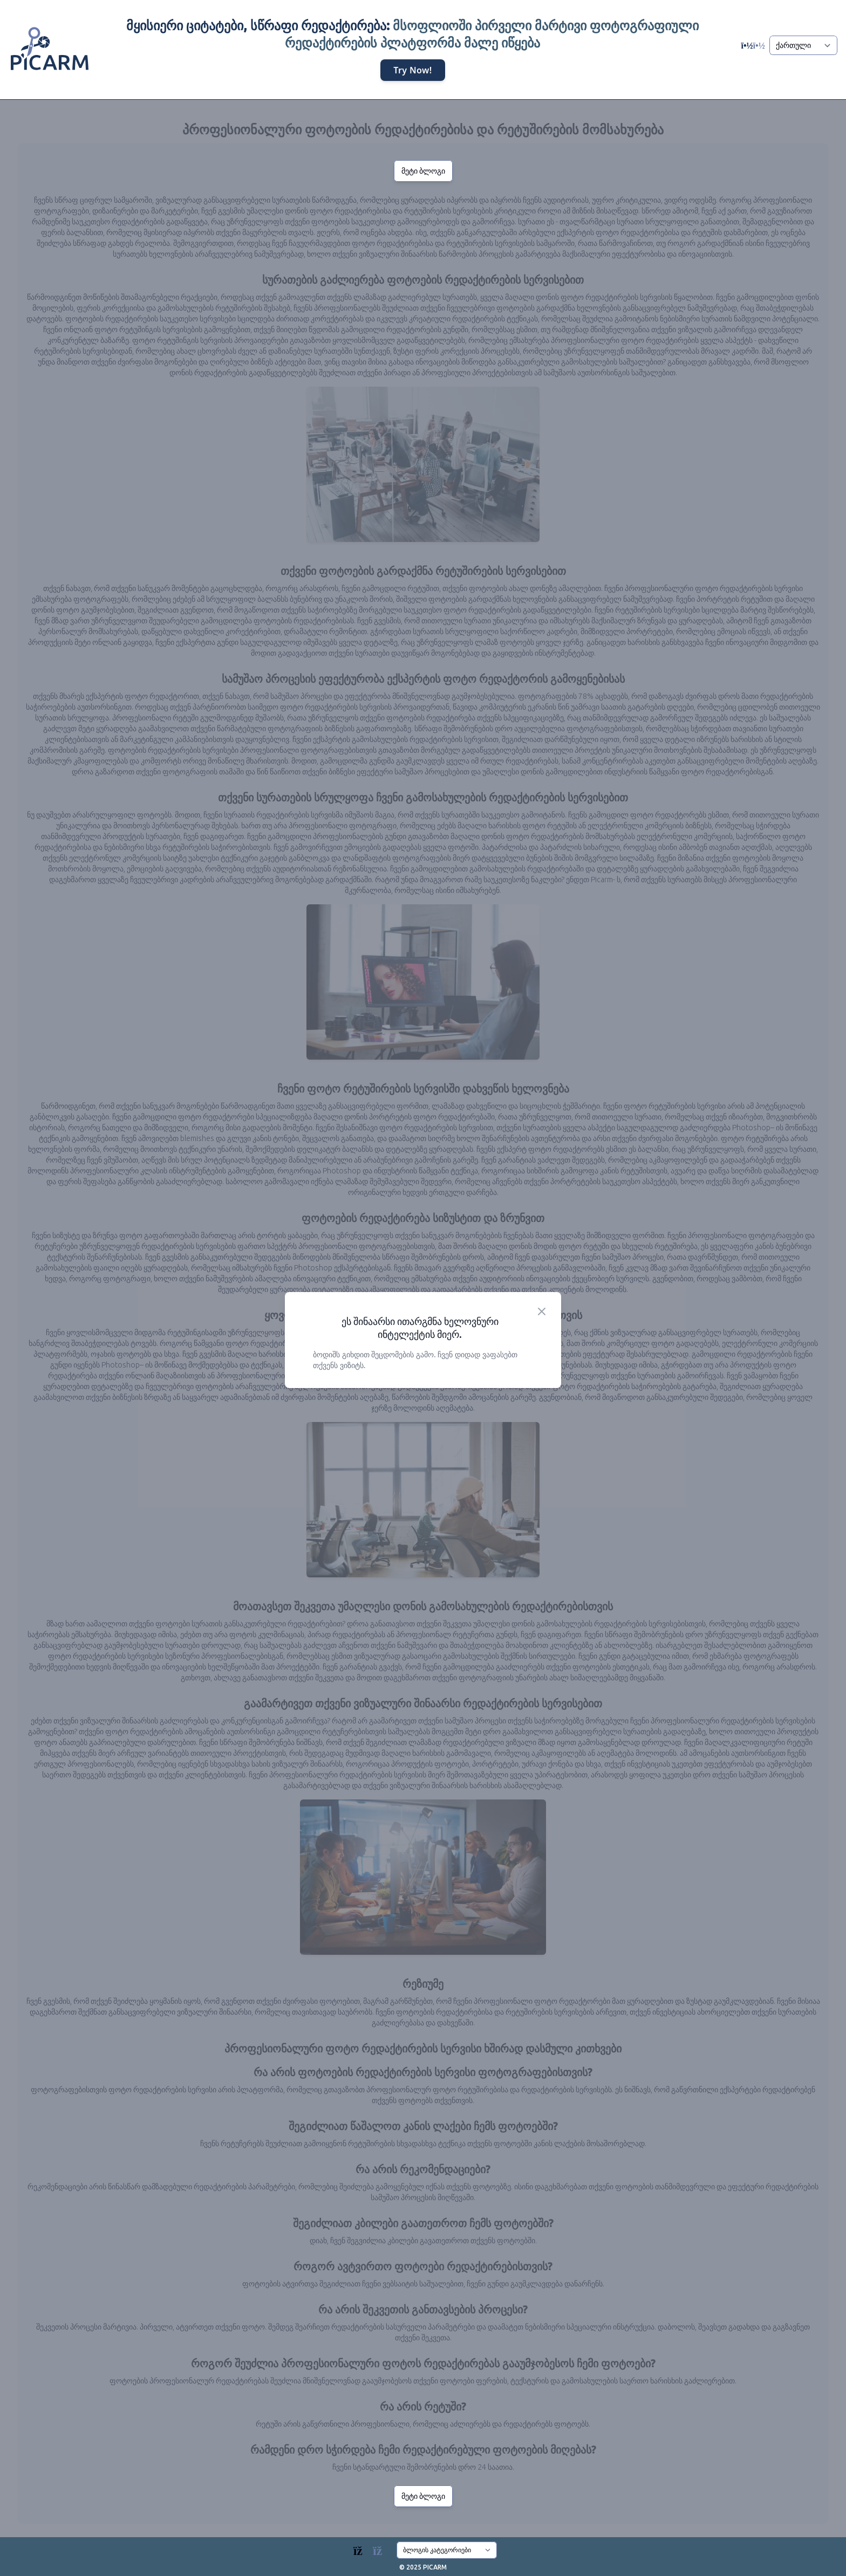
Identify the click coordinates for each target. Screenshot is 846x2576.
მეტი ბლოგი (423, 171)
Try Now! (412, 71)
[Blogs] (373, 2548)
